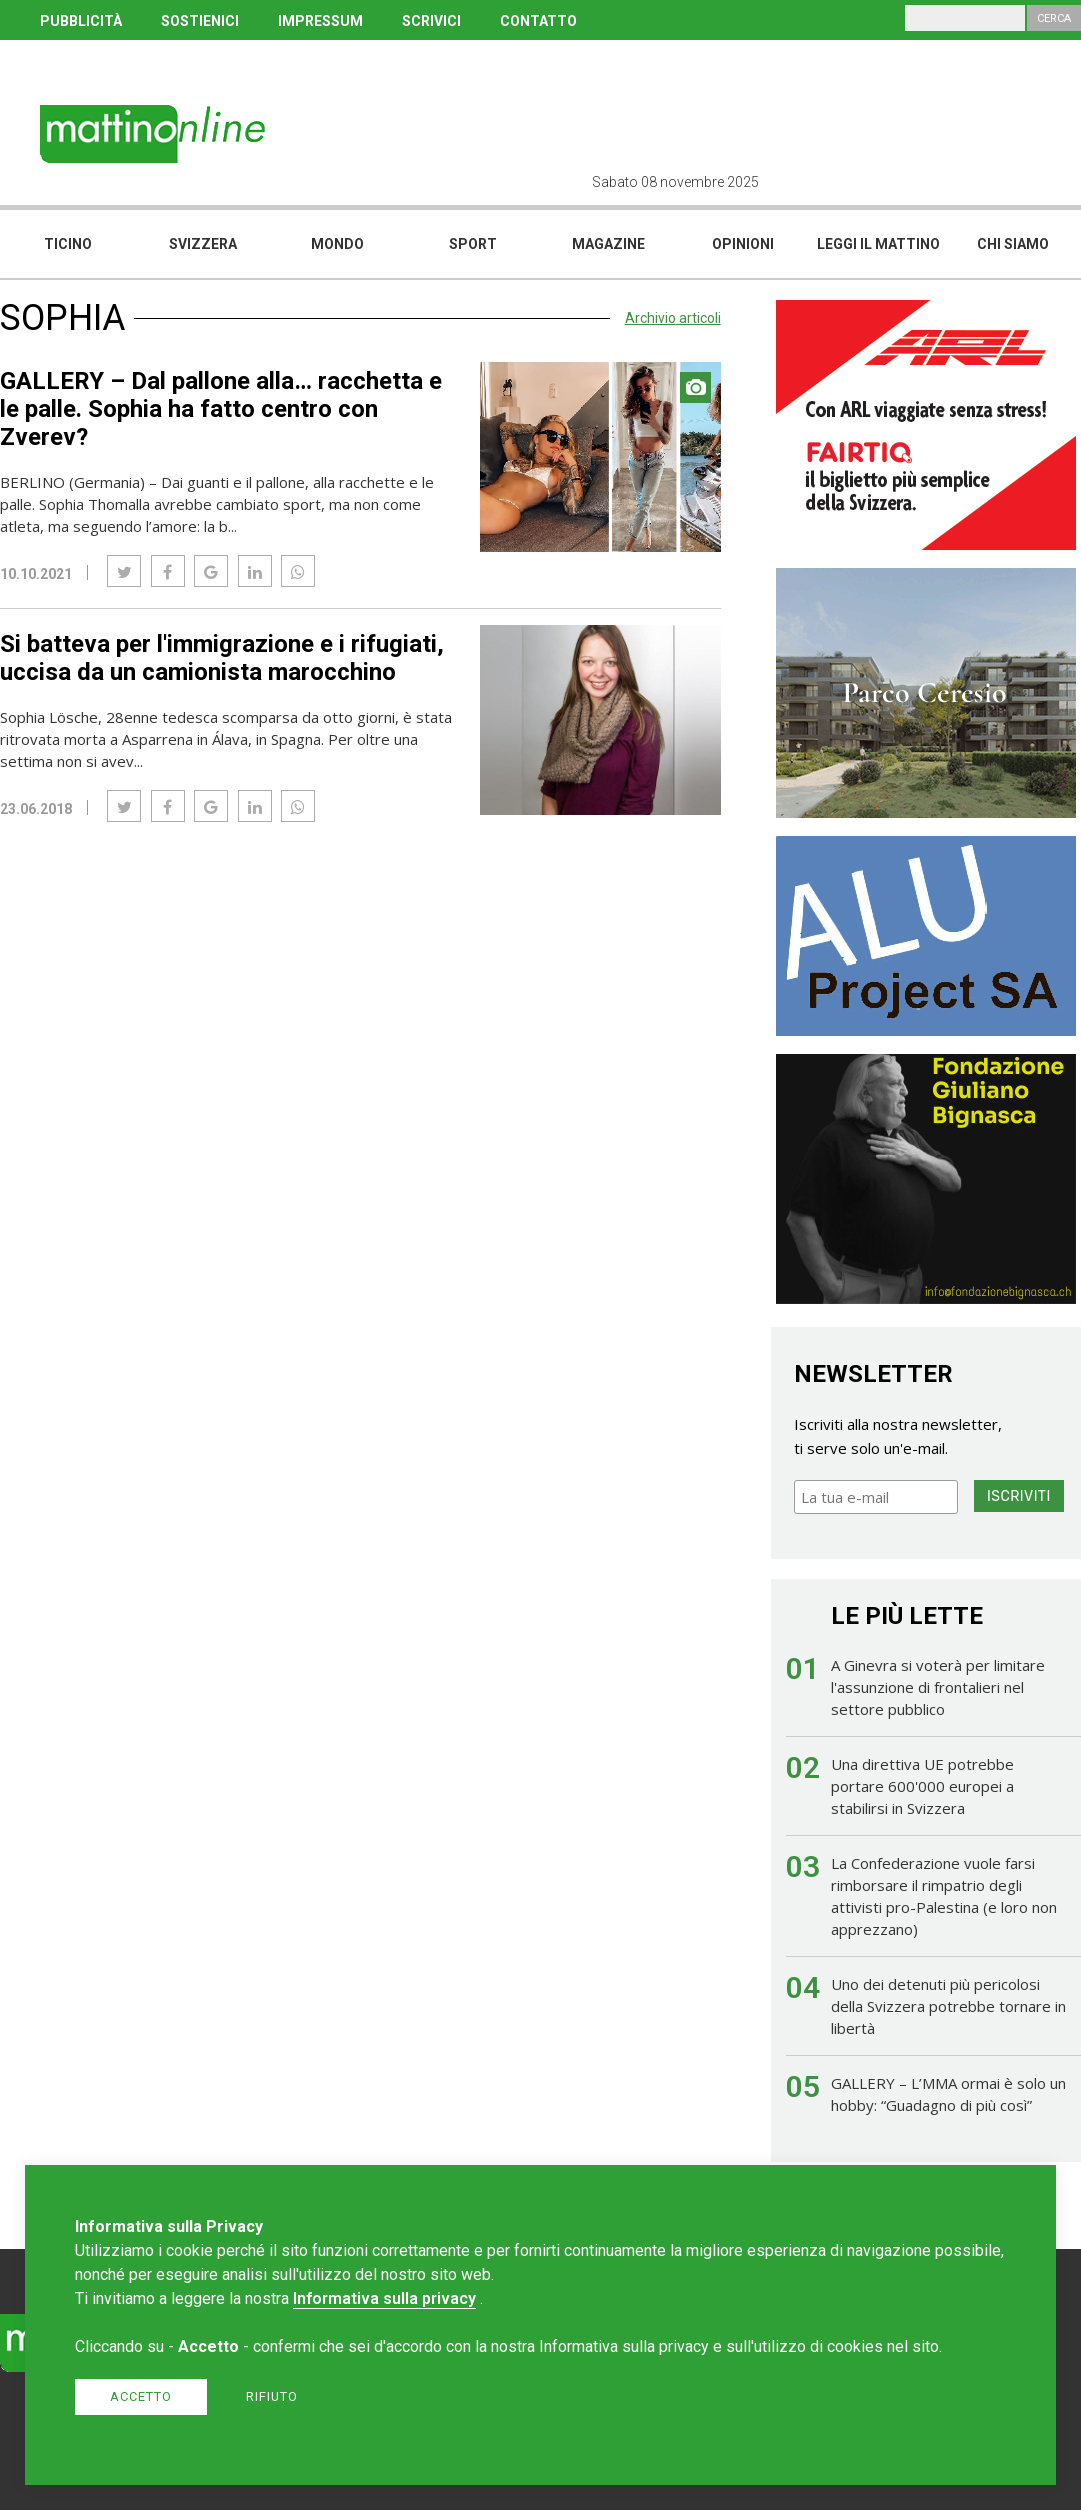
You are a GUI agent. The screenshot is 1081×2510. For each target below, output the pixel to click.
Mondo (337, 244)
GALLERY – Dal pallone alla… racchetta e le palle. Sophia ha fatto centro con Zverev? (221, 409)
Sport (473, 244)
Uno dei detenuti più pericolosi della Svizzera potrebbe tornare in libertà (948, 2006)
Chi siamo (1013, 244)
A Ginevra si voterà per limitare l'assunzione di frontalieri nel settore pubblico (938, 1687)
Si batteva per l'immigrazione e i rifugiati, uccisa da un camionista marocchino (222, 658)
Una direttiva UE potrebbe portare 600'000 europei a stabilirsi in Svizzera (922, 1786)
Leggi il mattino (878, 244)
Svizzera (203, 244)
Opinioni (743, 244)
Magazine (608, 244)
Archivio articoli (673, 318)
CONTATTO (538, 21)
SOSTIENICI (200, 21)
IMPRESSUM (320, 21)
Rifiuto (272, 2396)
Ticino (68, 244)
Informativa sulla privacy (384, 2298)
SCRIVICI (431, 21)
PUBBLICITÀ (81, 21)
